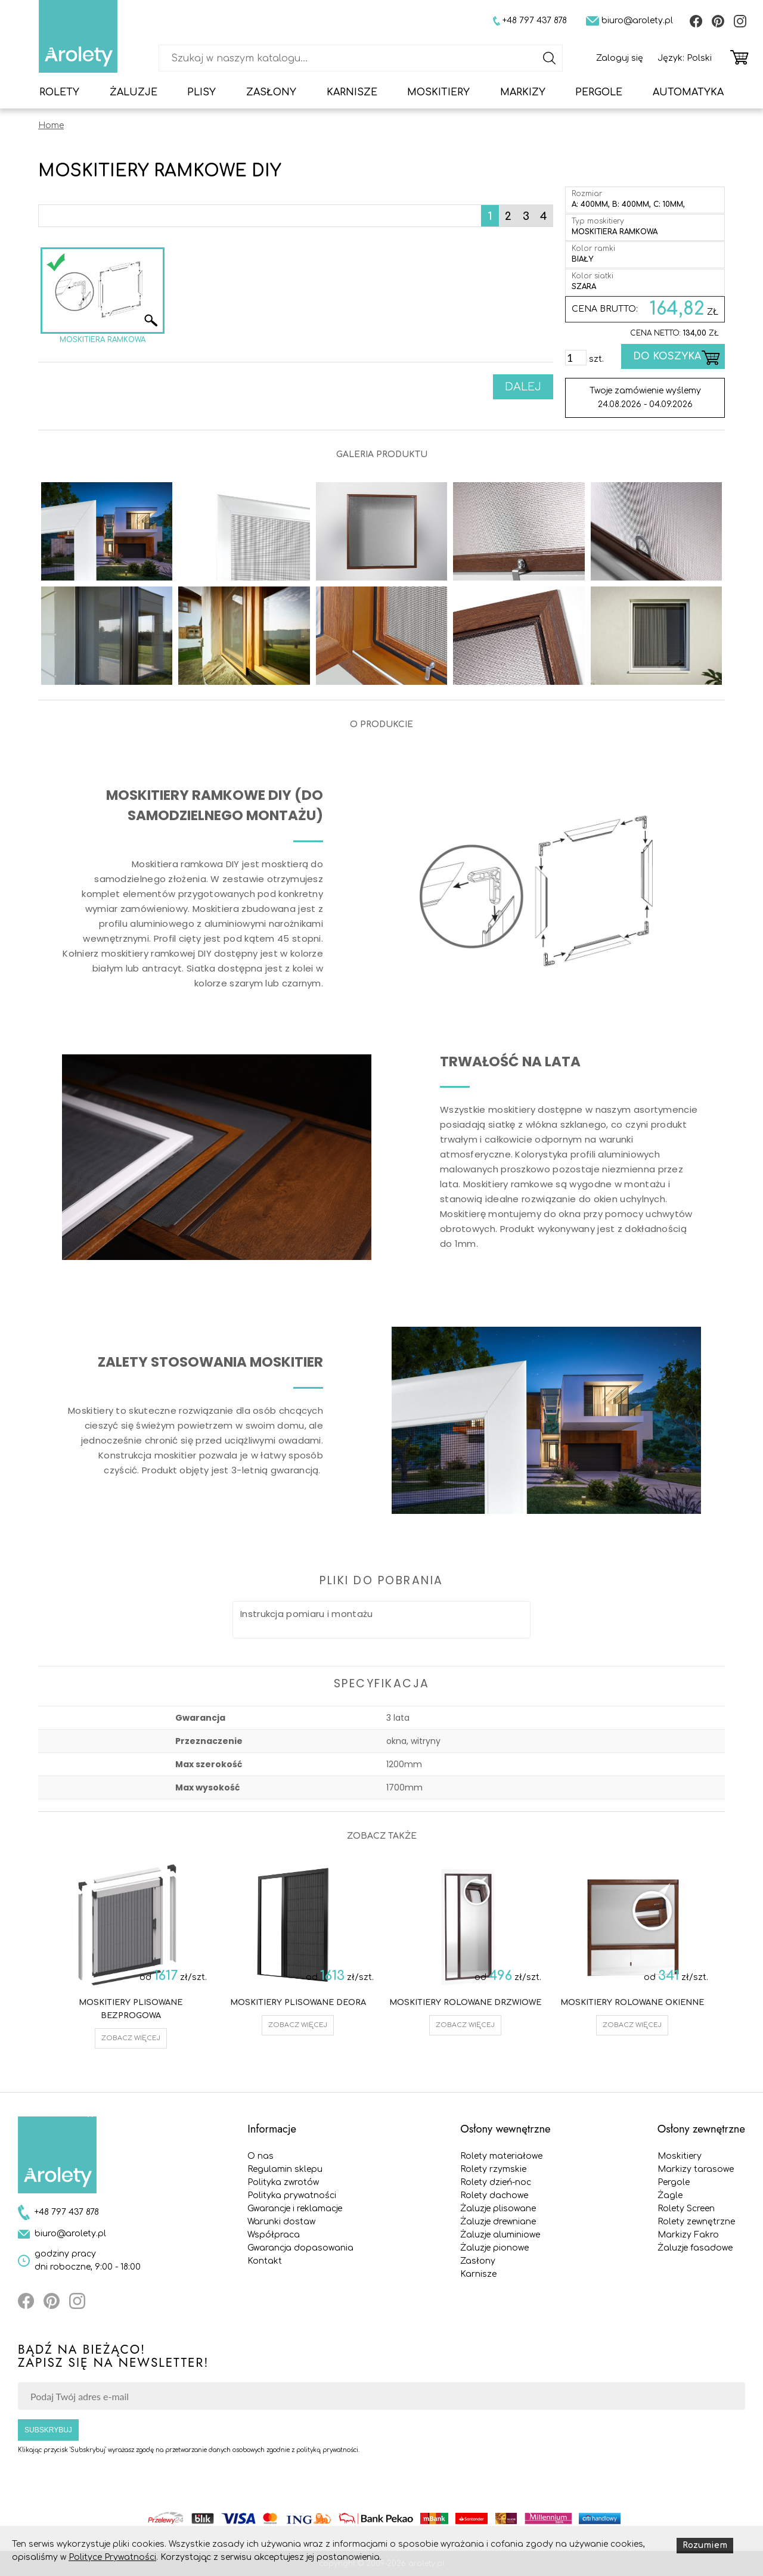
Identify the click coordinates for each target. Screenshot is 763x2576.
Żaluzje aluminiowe (500, 2234)
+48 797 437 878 (67, 2212)
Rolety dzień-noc (495, 2182)
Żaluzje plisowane (498, 2208)
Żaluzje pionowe (494, 2247)
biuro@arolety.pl (70, 2233)
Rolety (59, 92)
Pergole (598, 92)
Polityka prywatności (291, 2195)
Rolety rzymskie (493, 2169)
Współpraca (273, 2234)
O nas (260, 2156)
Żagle (670, 2195)
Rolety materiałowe (501, 2156)
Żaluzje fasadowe (695, 2247)
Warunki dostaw (281, 2221)
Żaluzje (133, 92)
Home (51, 125)
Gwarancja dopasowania (300, 2247)
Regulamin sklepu (284, 2169)
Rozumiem (705, 2545)
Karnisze (352, 92)
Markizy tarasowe (695, 2169)
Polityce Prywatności (112, 2557)
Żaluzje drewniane (498, 2221)
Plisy (201, 92)
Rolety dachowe (494, 2195)
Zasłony (271, 92)
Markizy (522, 92)
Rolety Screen (686, 2208)
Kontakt (264, 2261)
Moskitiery (438, 92)
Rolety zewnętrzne (696, 2221)
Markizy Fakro (688, 2234)
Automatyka (688, 92)
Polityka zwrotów (283, 2182)
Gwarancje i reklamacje (294, 2208)
